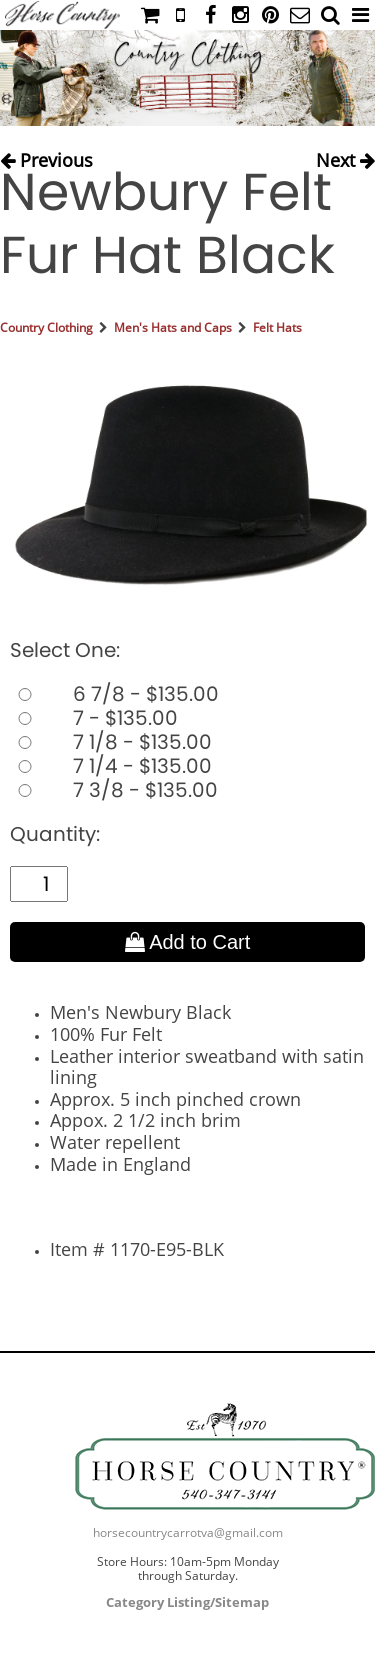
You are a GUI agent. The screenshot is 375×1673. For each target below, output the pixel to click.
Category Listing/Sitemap (187, 1602)
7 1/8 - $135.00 (111, 742)
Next (345, 155)
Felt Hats (277, 327)
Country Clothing (46, 327)
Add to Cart (188, 942)
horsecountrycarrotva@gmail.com (188, 1532)
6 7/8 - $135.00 (114, 694)
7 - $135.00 (94, 718)
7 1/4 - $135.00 (111, 766)
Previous (46, 155)
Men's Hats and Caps (173, 327)
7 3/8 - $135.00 (114, 790)
